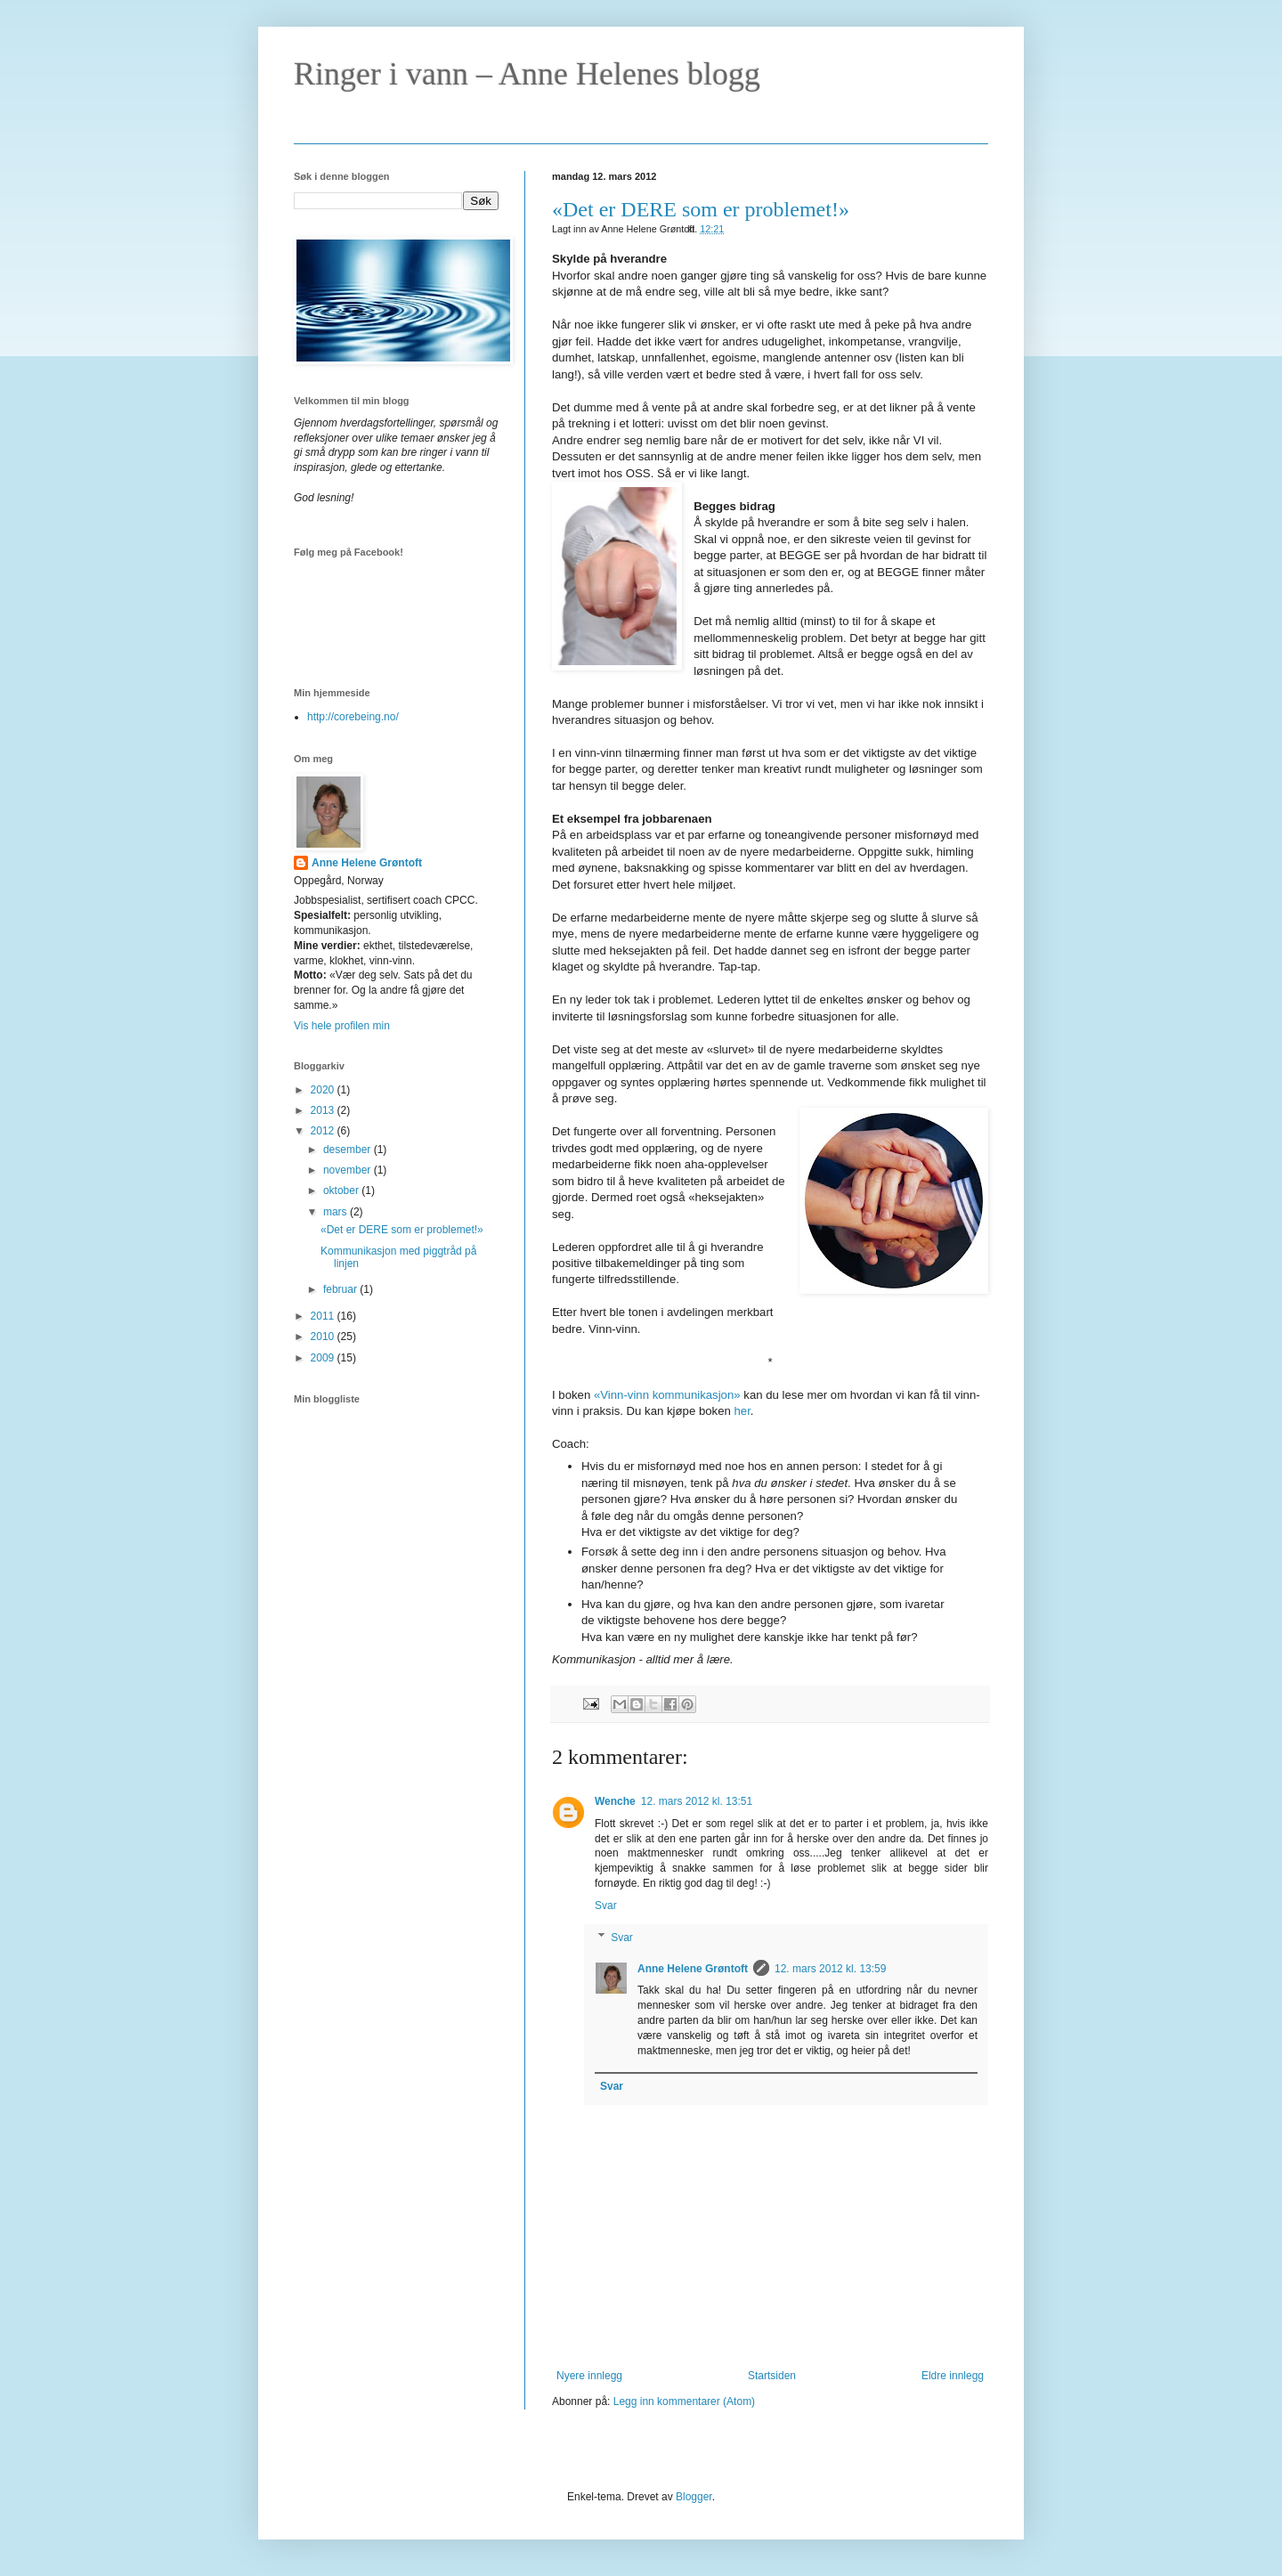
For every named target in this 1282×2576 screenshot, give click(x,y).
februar (341, 1289)
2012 (324, 1131)
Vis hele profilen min (342, 1026)
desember (348, 1149)
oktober (342, 1190)
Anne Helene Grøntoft (692, 1968)
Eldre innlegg (952, 2375)
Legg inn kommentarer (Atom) (684, 2401)
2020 (324, 1090)
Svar (606, 1905)
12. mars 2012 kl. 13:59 (830, 1968)
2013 (324, 1110)
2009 (324, 1358)
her (742, 1411)
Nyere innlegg (589, 2375)
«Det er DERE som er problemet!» (700, 209)
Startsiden (772, 2375)
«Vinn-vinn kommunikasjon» (667, 1395)
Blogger (694, 2497)
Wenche (615, 1801)
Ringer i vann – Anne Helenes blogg (527, 74)
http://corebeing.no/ (353, 717)
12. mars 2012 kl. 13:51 (696, 1801)
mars (336, 1212)
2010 (324, 1336)
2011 (324, 1316)
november (348, 1170)
